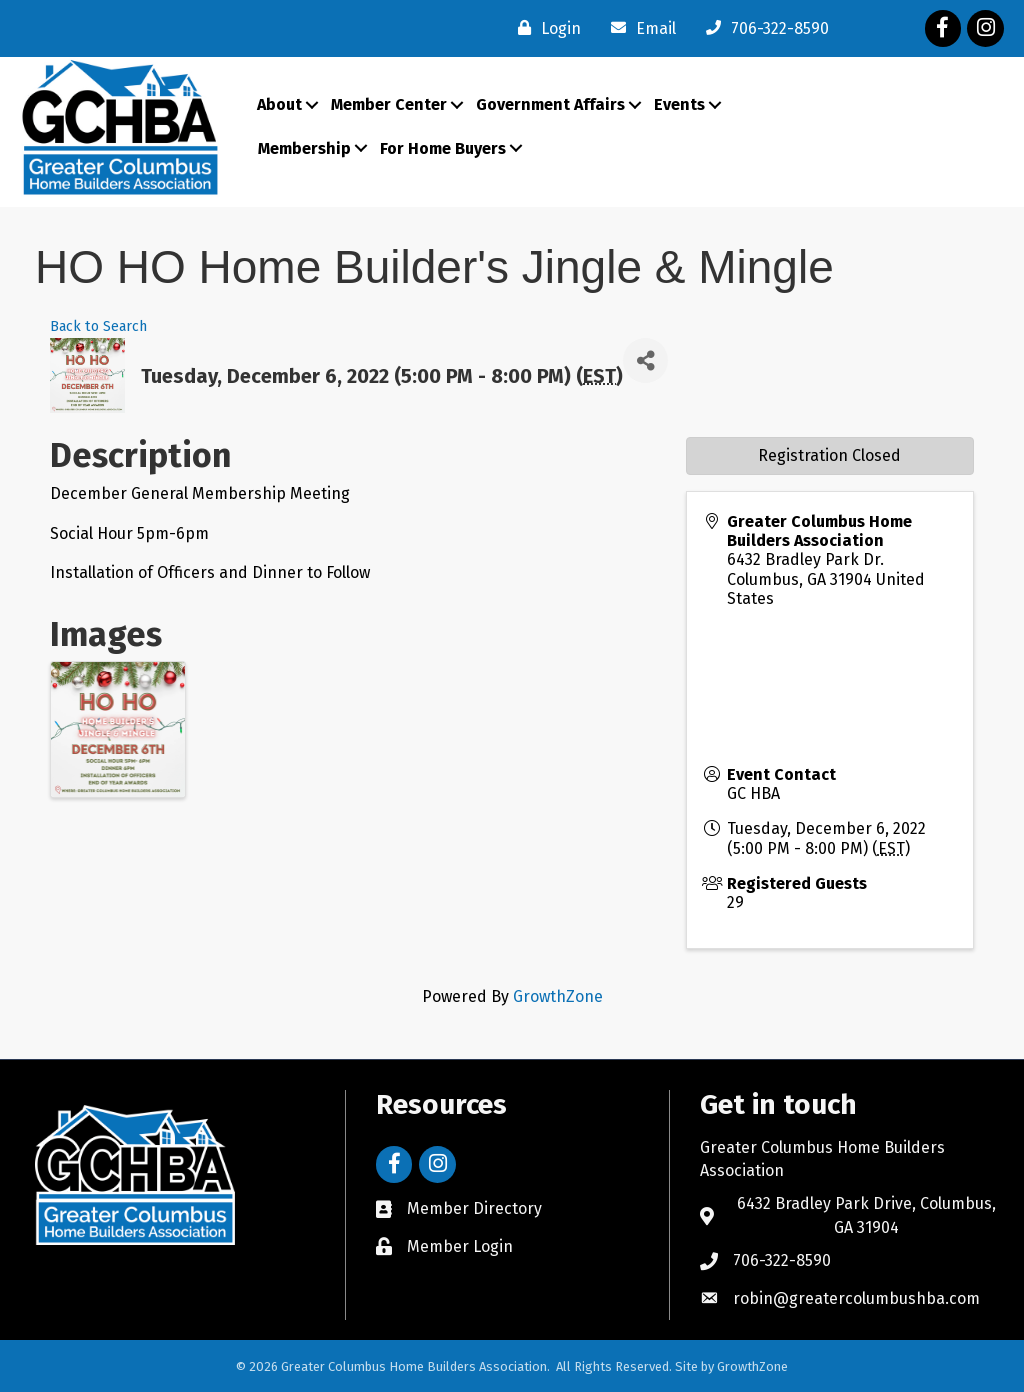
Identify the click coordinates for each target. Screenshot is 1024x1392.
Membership (304, 148)
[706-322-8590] (762, 28)
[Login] (544, 28)
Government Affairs (550, 104)
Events (679, 104)
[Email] (638, 28)
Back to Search (98, 326)
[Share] (645, 360)
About (279, 104)
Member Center (389, 104)
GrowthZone (558, 996)
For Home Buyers (443, 148)
